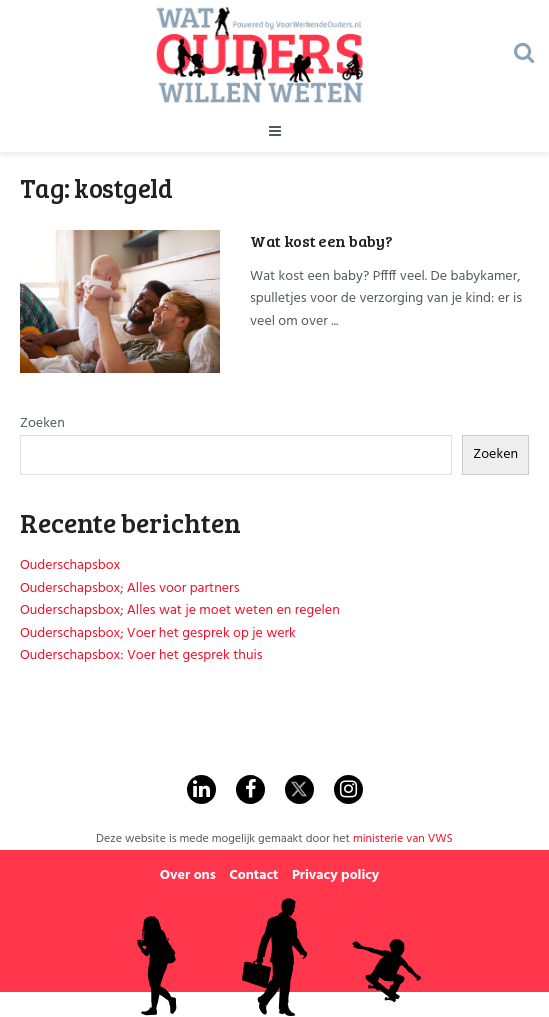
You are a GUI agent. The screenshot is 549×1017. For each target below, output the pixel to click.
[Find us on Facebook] (250, 789)
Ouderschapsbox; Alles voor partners (129, 588)
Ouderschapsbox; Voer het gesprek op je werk (158, 633)
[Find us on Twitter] (299, 789)
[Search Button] (524, 55)
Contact (253, 875)
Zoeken (42, 423)
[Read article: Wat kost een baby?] (120, 301)
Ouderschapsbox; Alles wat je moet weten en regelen (180, 610)
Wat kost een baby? (321, 240)
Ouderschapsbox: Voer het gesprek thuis (141, 655)
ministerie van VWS (403, 839)
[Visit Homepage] (260, 55)
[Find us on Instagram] (348, 789)
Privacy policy (335, 875)
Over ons (188, 875)
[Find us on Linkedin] (201, 789)
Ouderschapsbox (70, 565)
